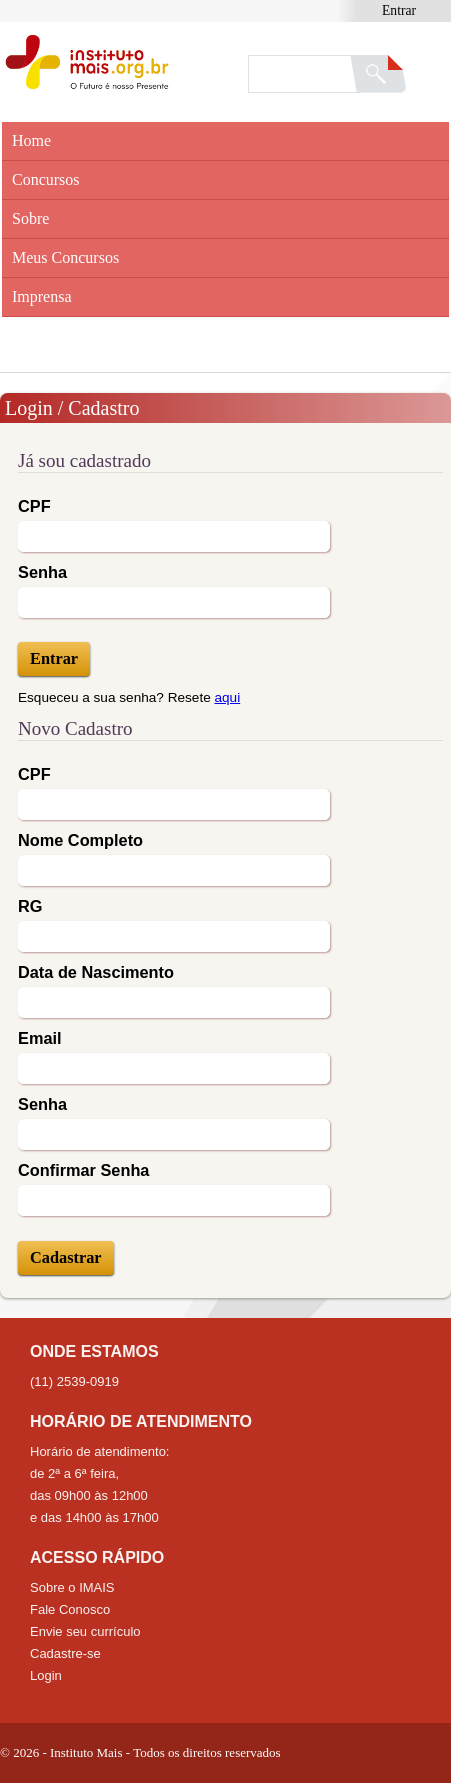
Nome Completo (80, 840)
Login (46, 1675)
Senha (42, 572)
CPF (34, 506)
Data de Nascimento (96, 972)
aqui (228, 697)
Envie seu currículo (85, 1631)
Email (40, 1038)
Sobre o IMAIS (72, 1587)
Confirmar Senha (83, 1170)
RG (30, 906)
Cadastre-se (65, 1653)
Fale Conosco (70, 1609)
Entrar (399, 10)
